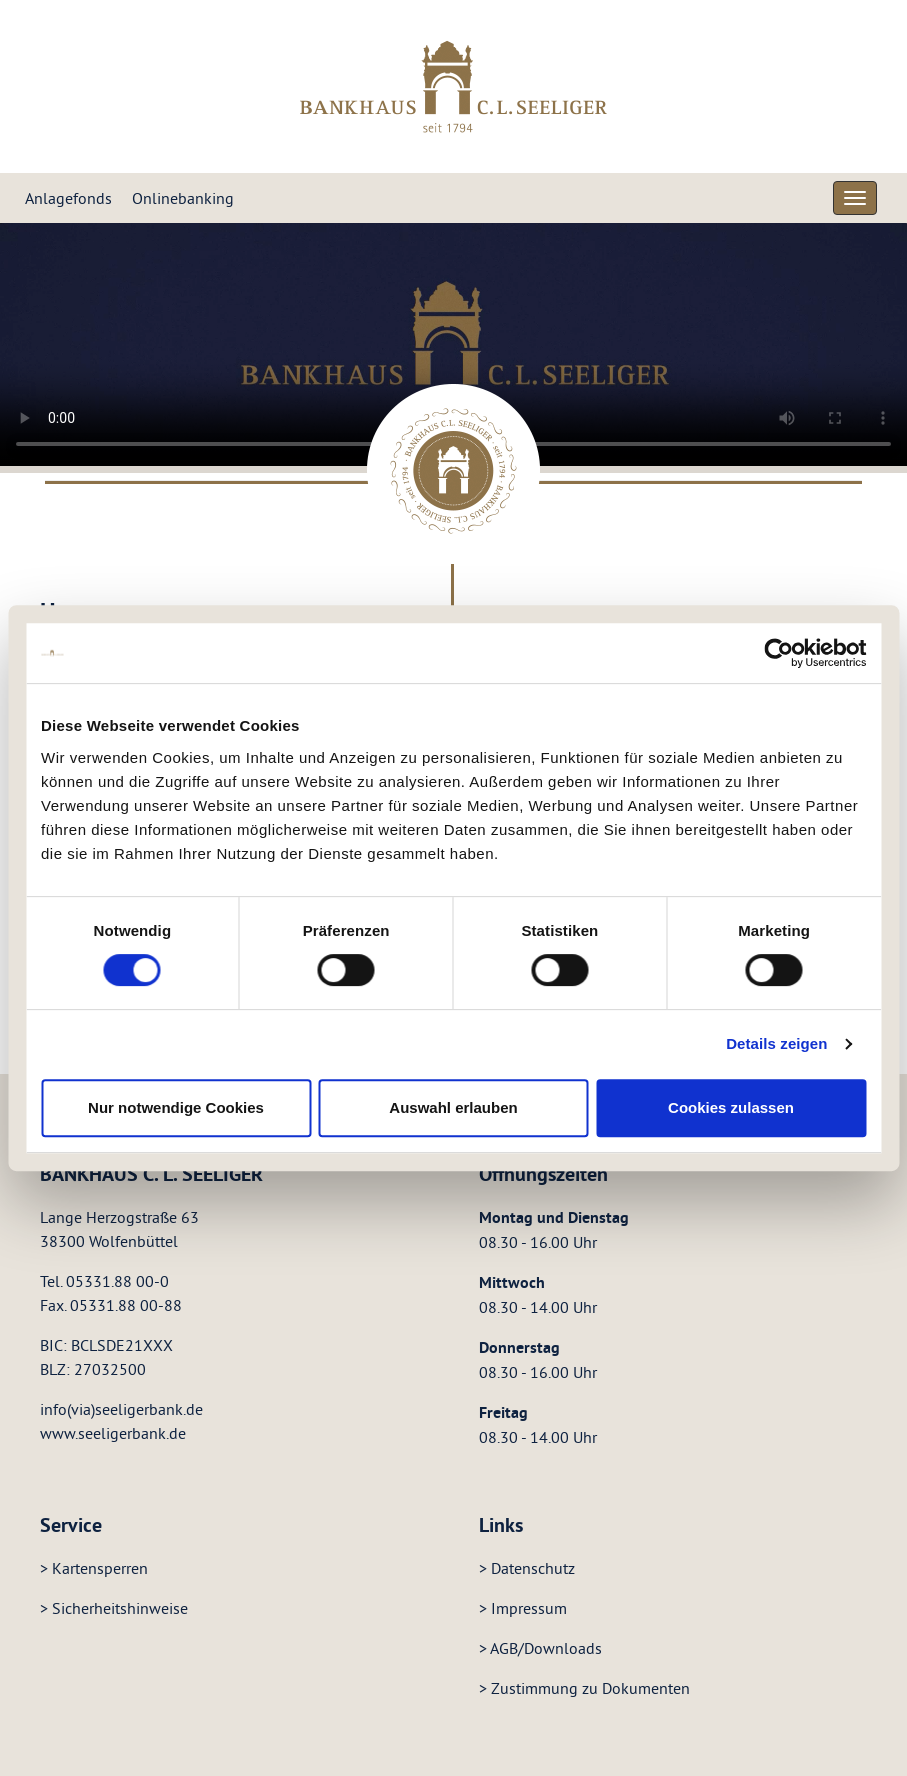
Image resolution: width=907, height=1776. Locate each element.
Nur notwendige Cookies (176, 1107)
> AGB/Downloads (540, 1648)
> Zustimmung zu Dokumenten (584, 1688)
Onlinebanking (183, 198)
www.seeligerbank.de (113, 1433)
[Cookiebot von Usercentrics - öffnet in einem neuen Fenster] (778, 653)
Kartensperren (100, 1568)
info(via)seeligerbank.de (121, 1409)
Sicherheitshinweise (120, 1608)
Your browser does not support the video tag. (453, 344)
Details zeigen (776, 1043)
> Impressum (523, 1608)
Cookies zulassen (731, 1107)
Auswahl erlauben (453, 1107)
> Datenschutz (527, 1568)
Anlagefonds (68, 198)
